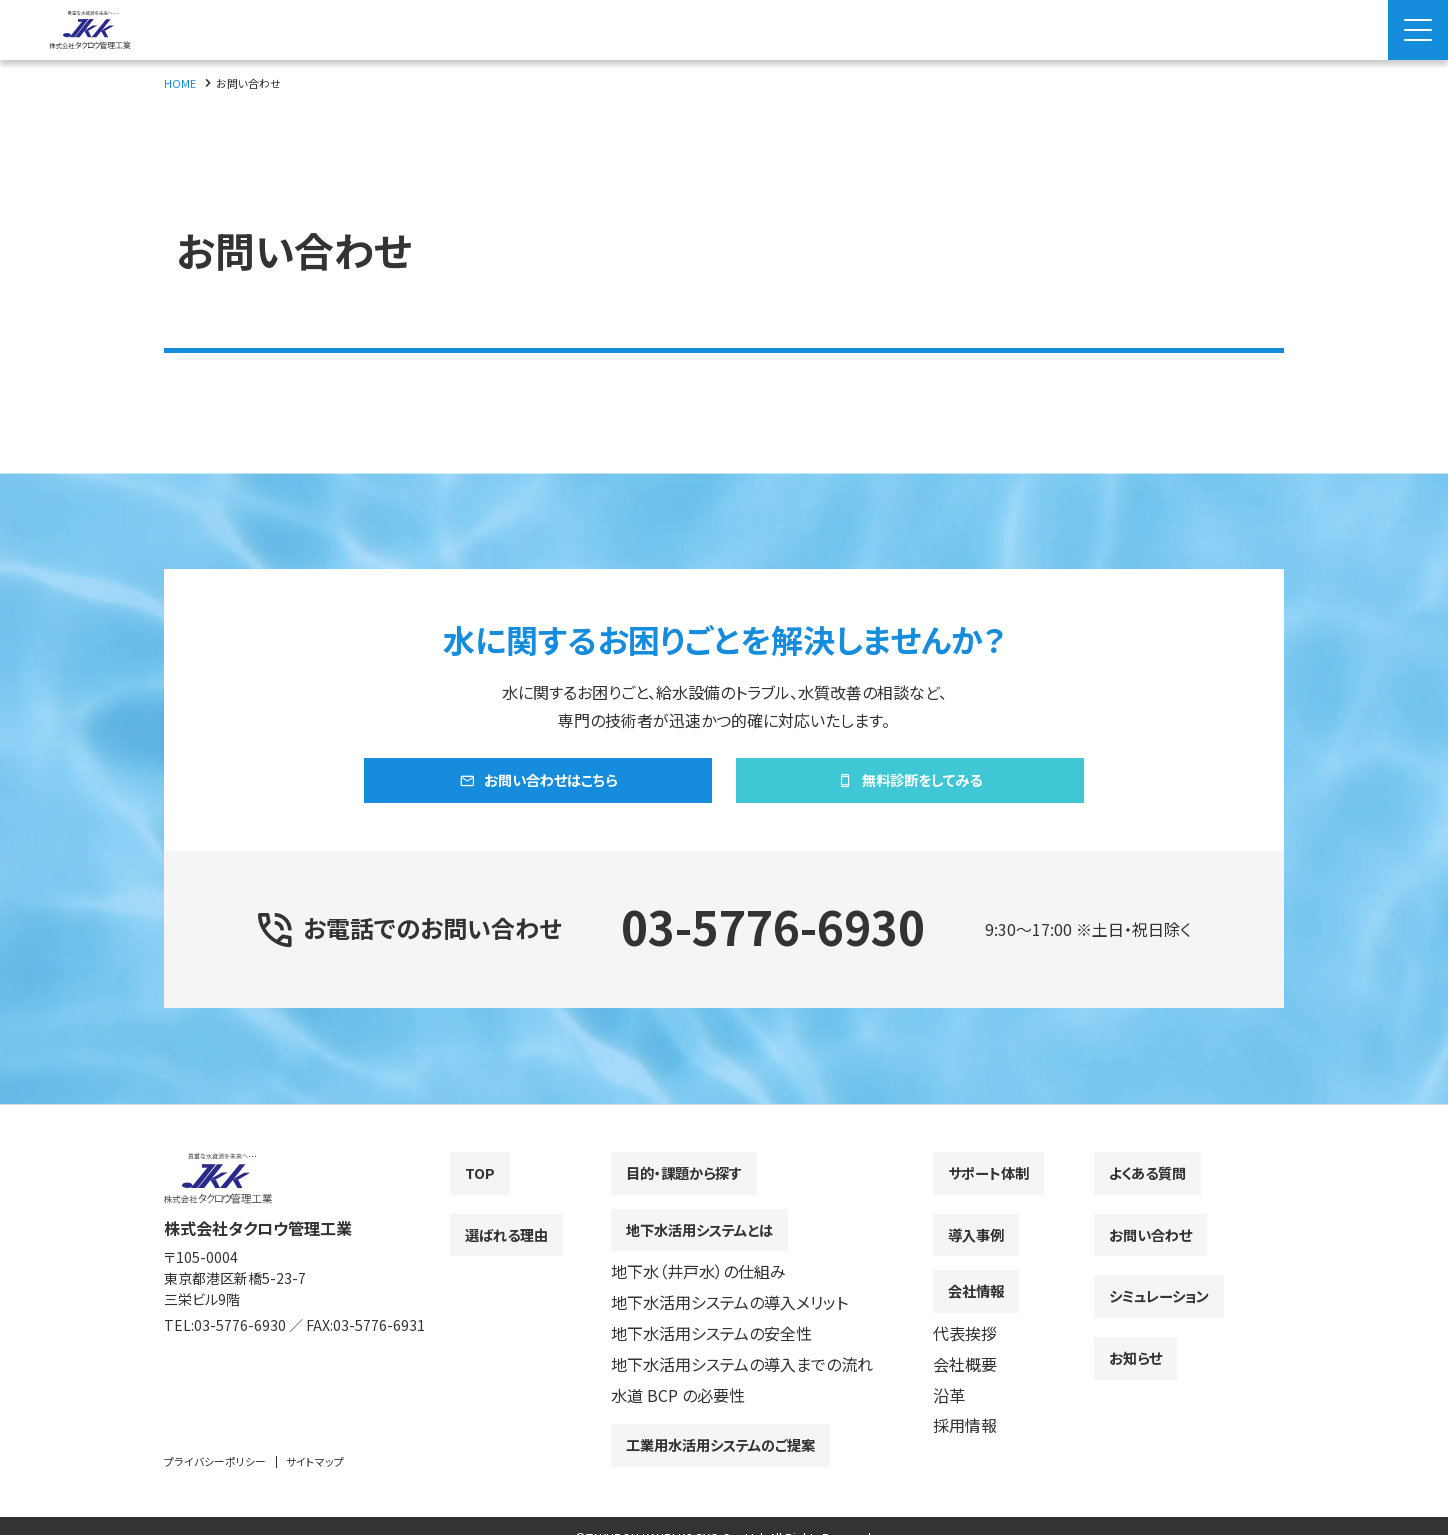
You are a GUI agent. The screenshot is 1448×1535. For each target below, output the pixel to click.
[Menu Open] (1418, 30)
